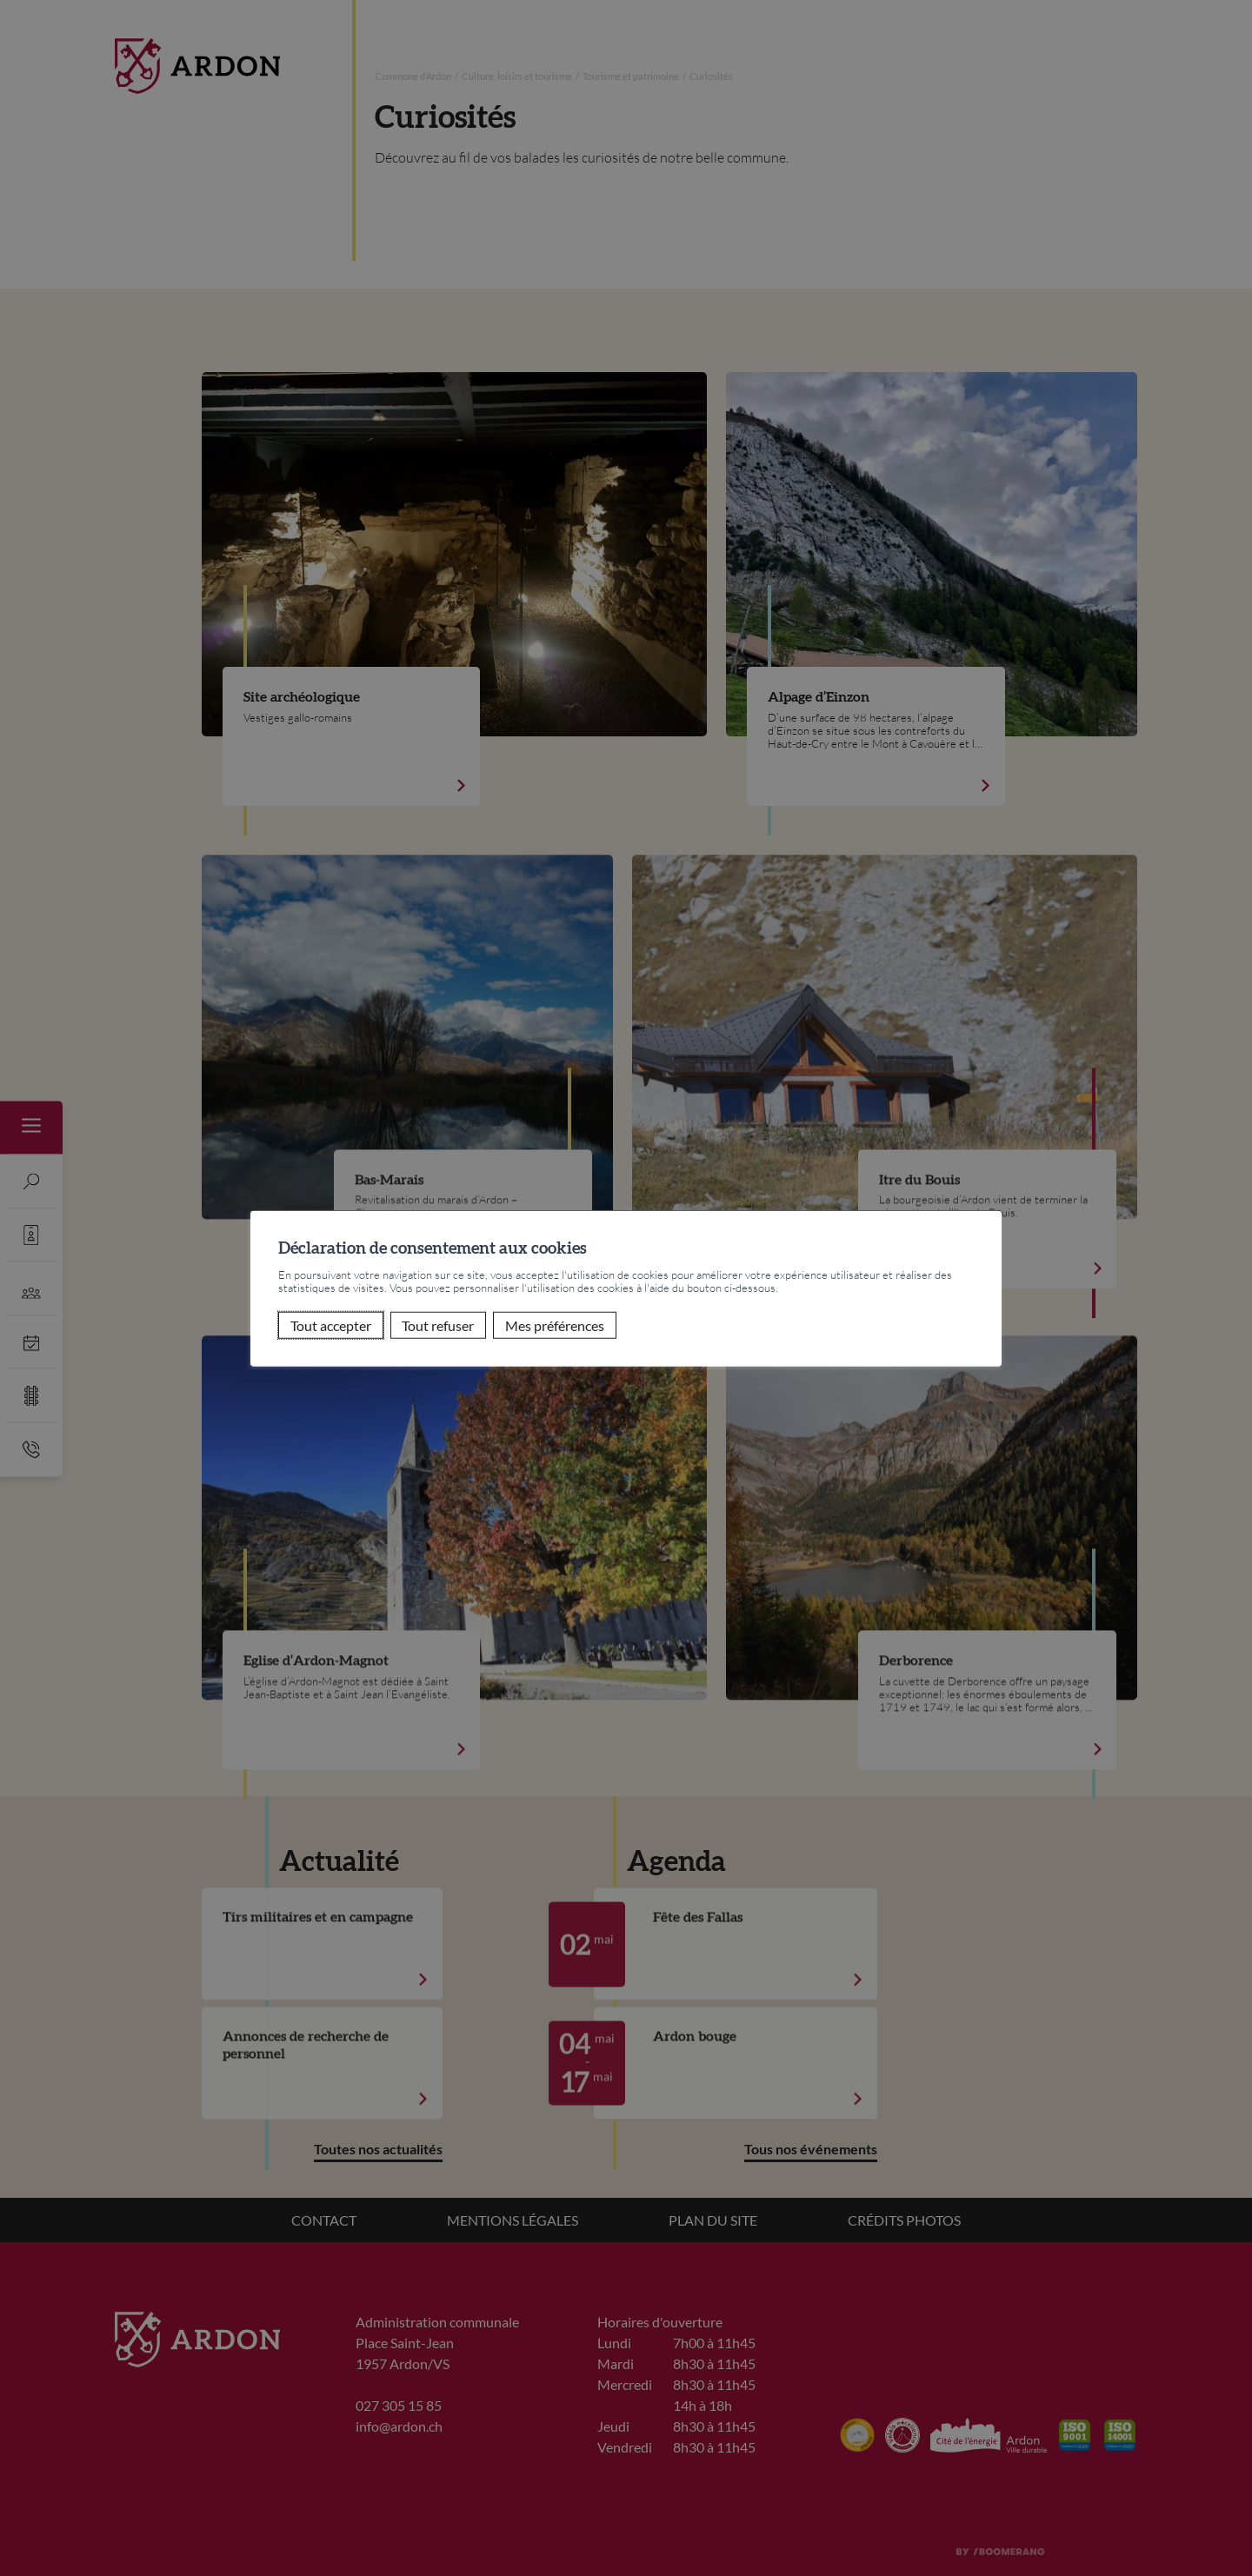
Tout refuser (438, 1324)
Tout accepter (330, 1324)
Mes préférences (554, 1324)
